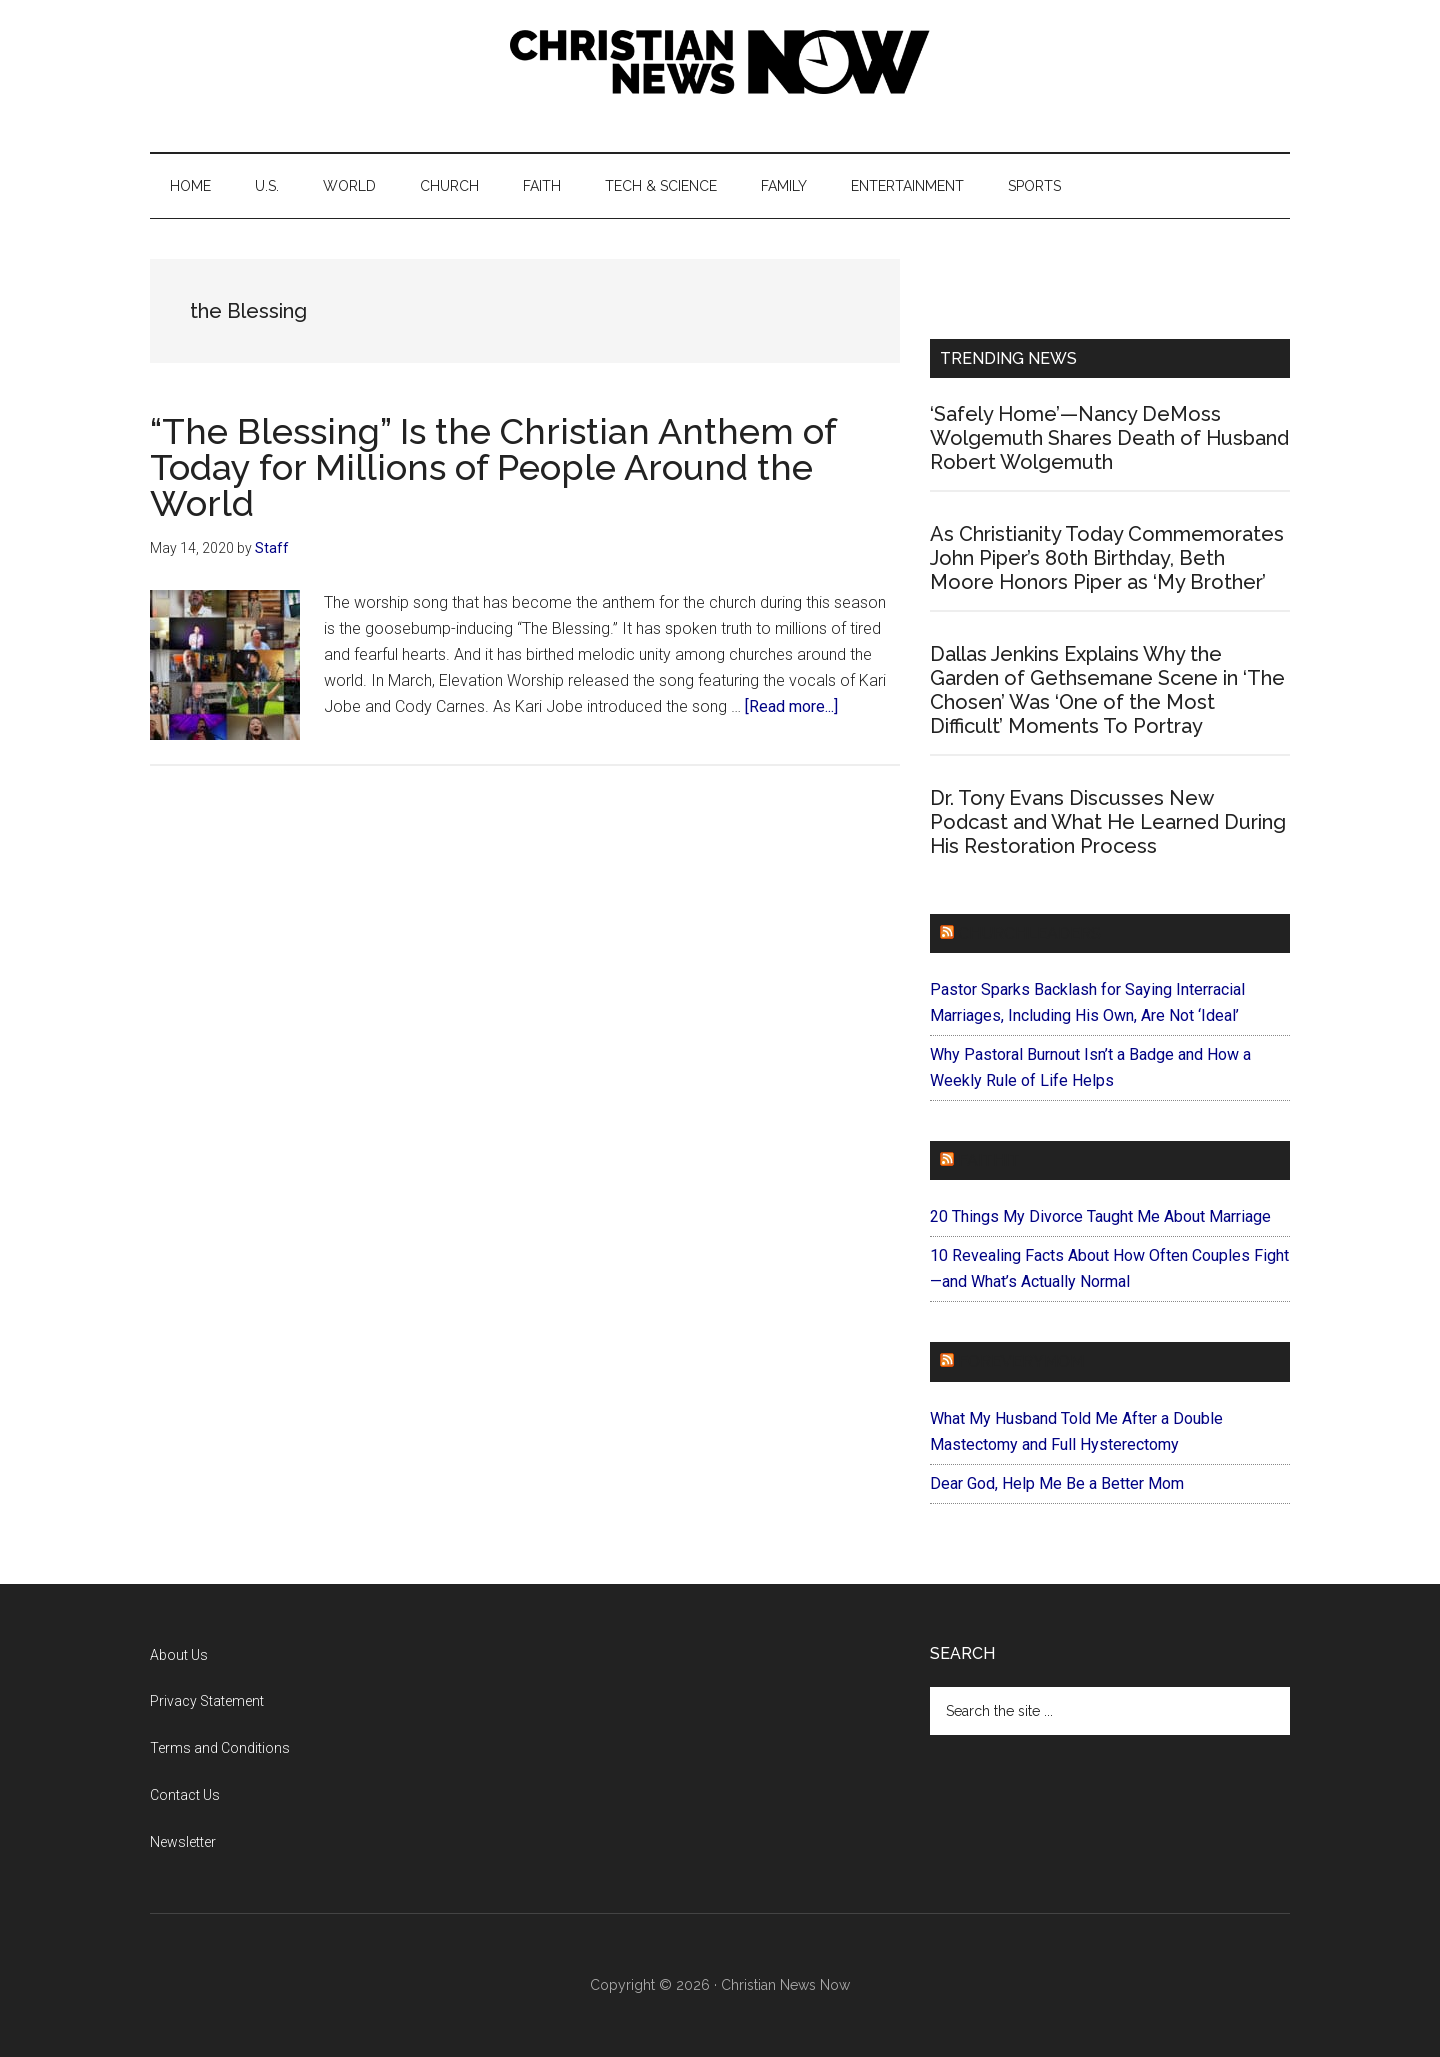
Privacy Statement (207, 1701)
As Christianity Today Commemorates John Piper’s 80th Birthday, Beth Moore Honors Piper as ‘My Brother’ (1107, 558)
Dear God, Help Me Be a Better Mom (1057, 1483)
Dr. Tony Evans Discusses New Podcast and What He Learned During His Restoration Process (1108, 822)
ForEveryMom (1021, 1361)
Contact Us (185, 1795)
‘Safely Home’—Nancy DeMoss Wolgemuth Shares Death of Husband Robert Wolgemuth (1109, 438)
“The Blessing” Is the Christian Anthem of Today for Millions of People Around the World (493, 467)
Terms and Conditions (220, 1748)
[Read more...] (791, 706)
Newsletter (183, 1842)
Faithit (989, 1160)
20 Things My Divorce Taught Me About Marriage (1100, 1216)
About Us (179, 1655)
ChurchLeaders (1029, 933)
